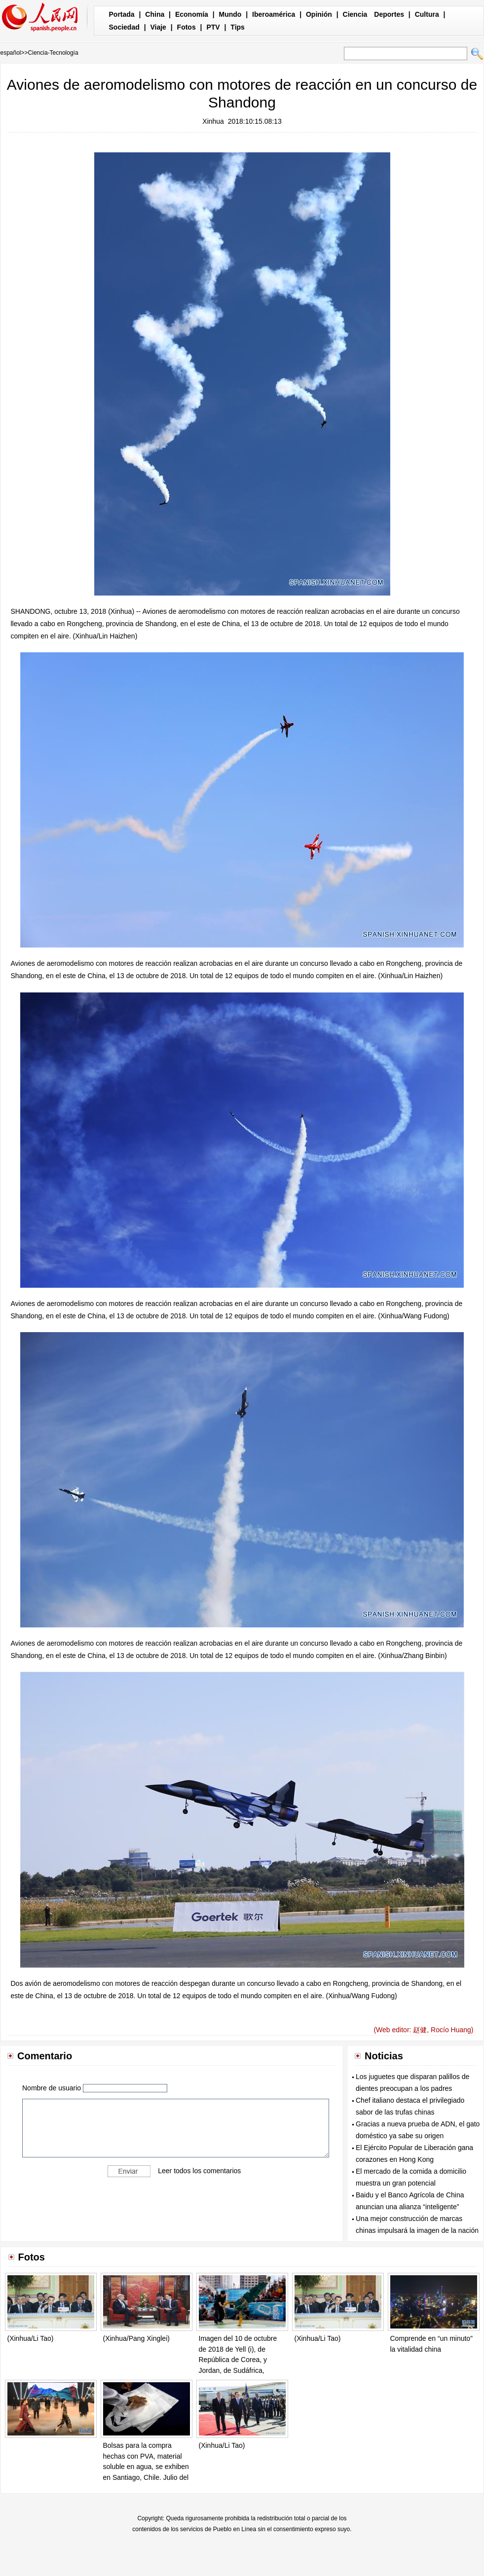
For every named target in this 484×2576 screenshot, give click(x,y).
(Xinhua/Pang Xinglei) (136, 2338)
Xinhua (213, 121)
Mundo (230, 14)
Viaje (158, 27)
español (10, 52)
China (154, 14)
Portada (122, 14)
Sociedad (124, 27)
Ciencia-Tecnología (53, 52)
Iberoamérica (273, 14)
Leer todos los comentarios (199, 2171)
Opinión (319, 14)
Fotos (186, 27)
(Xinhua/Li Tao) (30, 2338)
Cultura (427, 14)
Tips (237, 27)
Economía (191, 14)
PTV (213, 27)
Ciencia (355, 14)
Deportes (389, 14)
